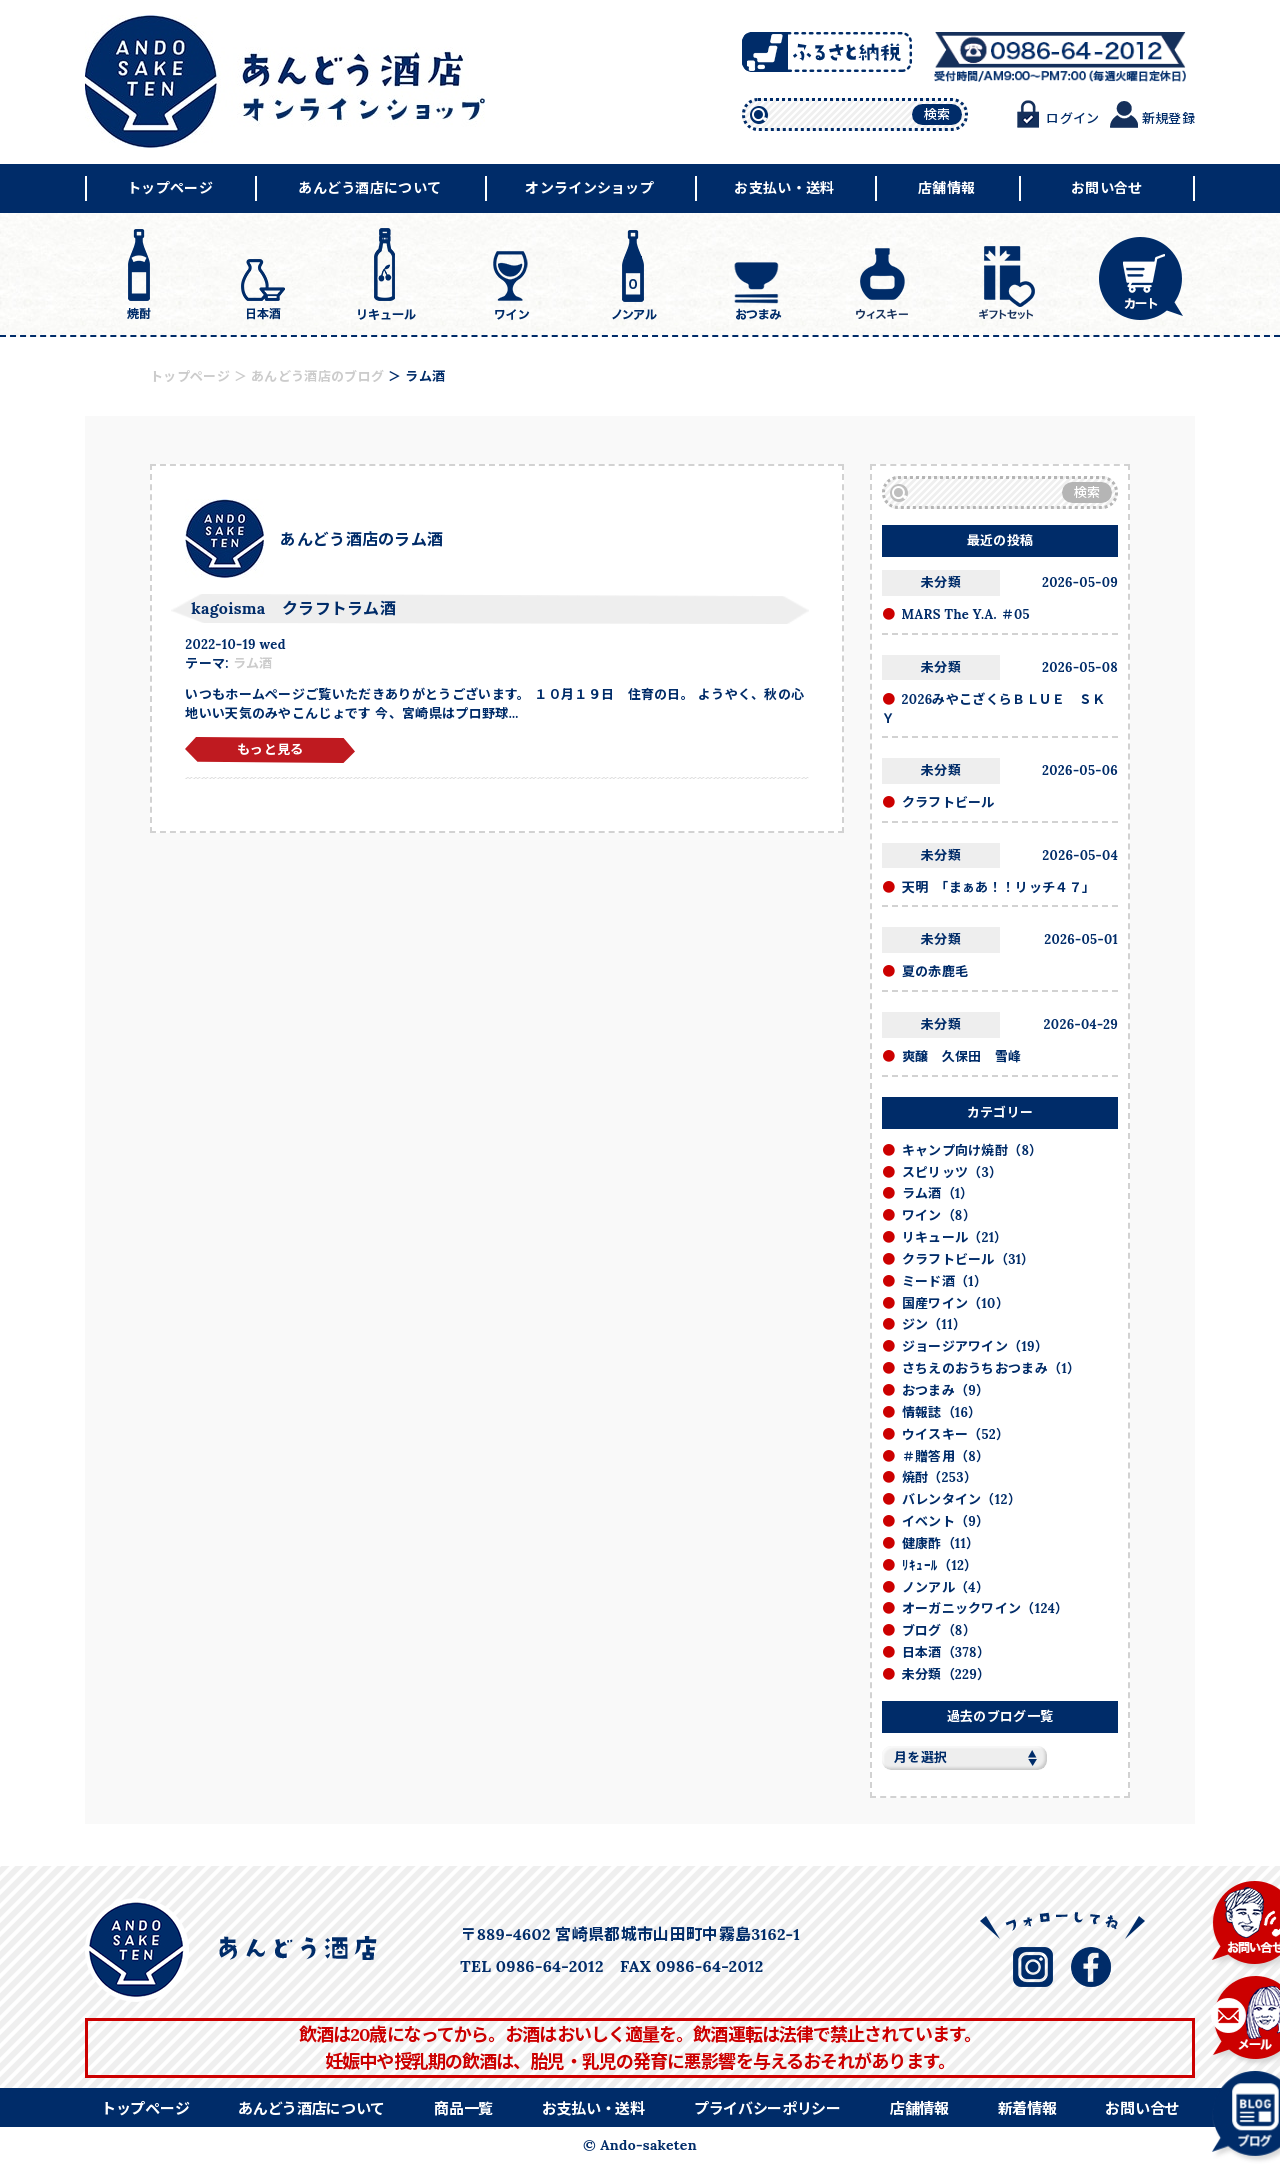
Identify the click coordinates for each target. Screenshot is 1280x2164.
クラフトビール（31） (968, 1259)
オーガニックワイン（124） (985, 1608)
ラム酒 (253, 663)
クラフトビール (948, 802)
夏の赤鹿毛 (935, 971)
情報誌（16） (942, 1412)
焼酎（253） (939, 1477)
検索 (937, 114)
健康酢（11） (941, 1543)
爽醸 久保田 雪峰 (962, 1056)
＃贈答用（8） (946, 1456)
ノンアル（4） (945, 1587)
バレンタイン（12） (961, 1499)
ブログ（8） (939, 1630)
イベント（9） (946, 1521)
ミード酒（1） (945, 1281)
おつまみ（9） (946, 1390)
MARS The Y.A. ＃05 (966, 614)
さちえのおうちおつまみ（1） (991, 1368)
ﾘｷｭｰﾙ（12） (940, 1565)
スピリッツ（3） (952, 1172)
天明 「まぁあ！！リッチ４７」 (999, 887)
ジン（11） (934, 1324)
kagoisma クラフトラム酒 (293, 608)
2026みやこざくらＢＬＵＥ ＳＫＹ (994, 709)
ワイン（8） (939, 1215)
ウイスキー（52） (956, 1434)
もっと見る (270, 749)
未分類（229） (946, 1674)
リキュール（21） (955, 1237)
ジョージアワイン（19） (975, 1346)
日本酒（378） (946, 1652)
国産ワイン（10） (955, 1303)
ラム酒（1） (938, 1193)
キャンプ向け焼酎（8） (972, 1150)
